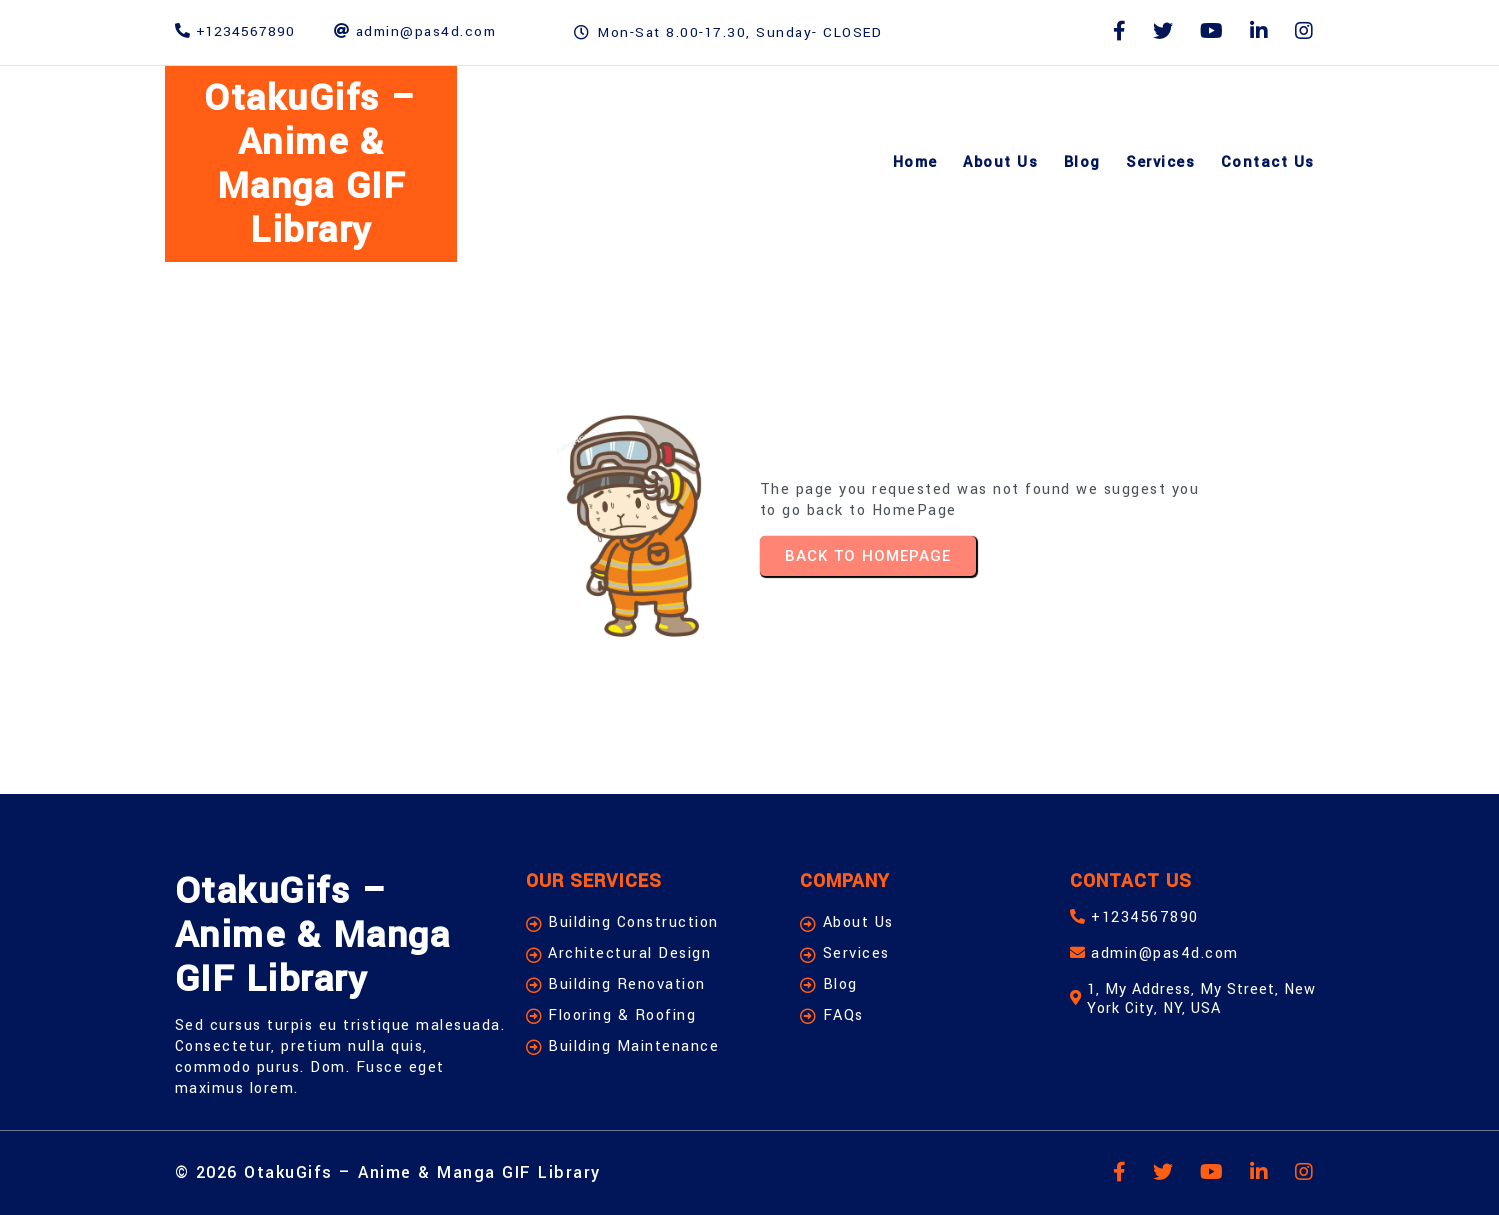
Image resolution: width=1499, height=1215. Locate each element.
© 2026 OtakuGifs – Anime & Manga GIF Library (388, 1172)
